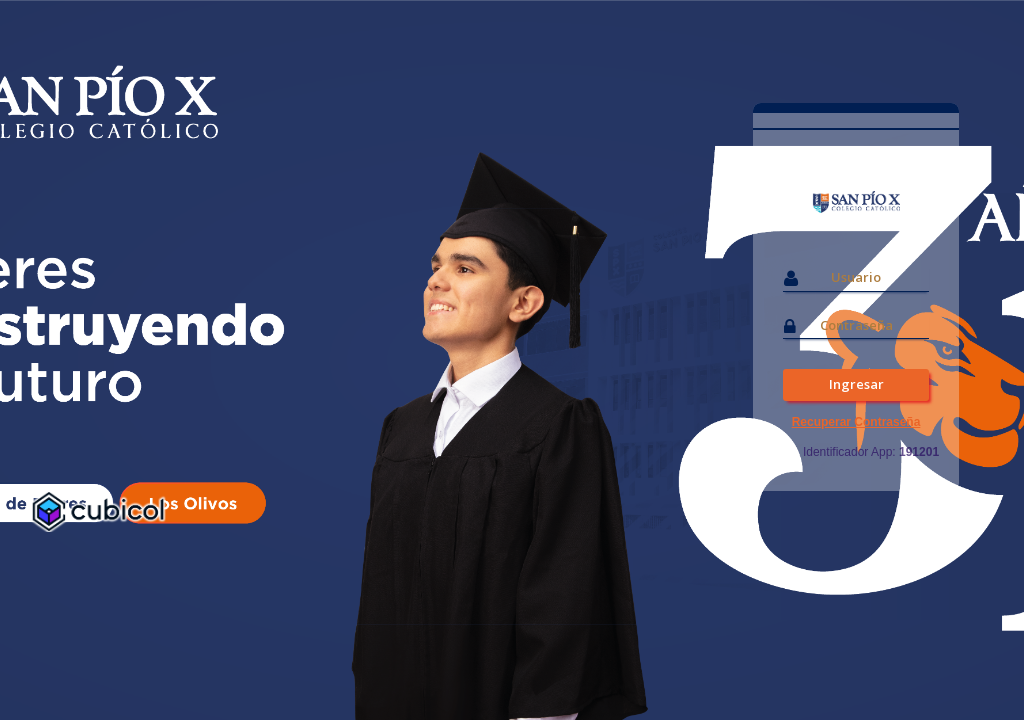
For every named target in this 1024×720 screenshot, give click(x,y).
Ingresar (856, 384)
